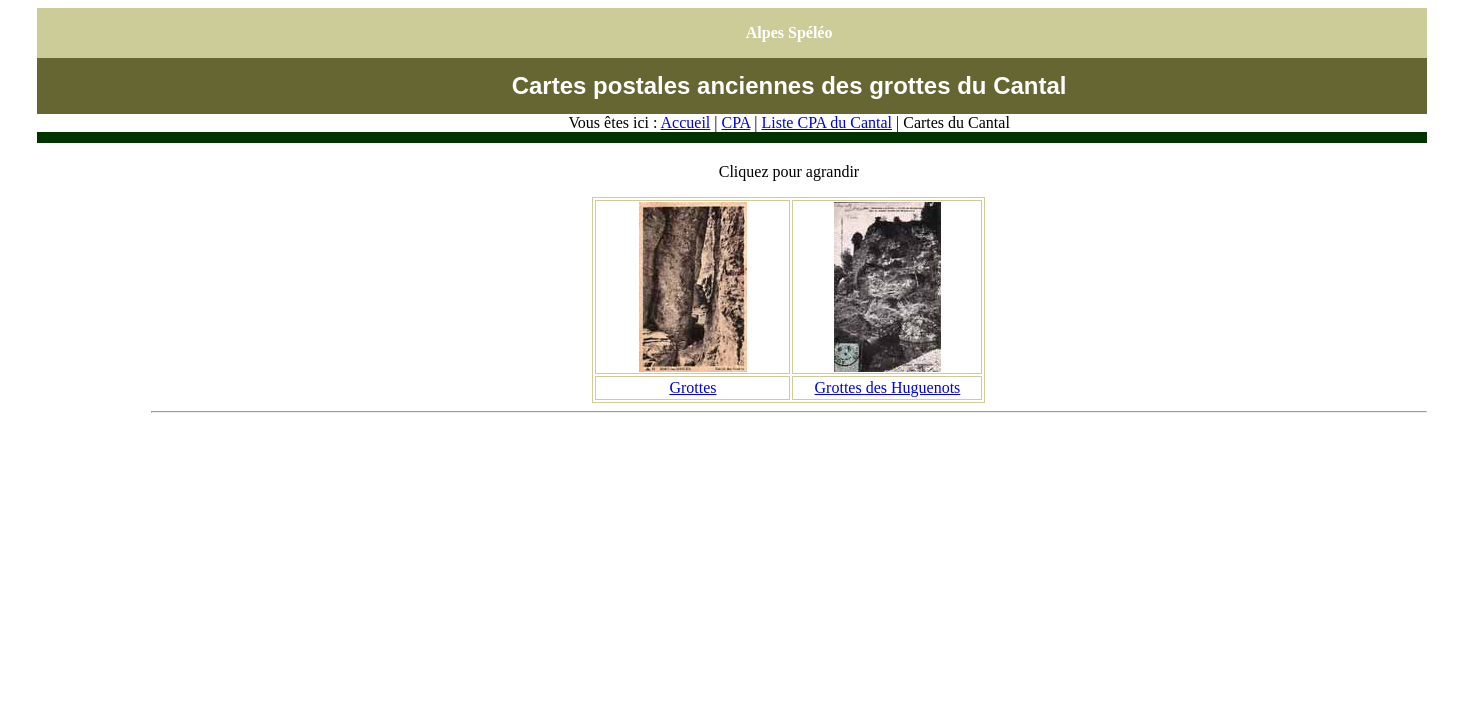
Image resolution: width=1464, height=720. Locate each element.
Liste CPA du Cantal (826, 122)
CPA (735, 122)
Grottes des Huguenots (888, 387)
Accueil (686, 122)
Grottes (692, 387)
